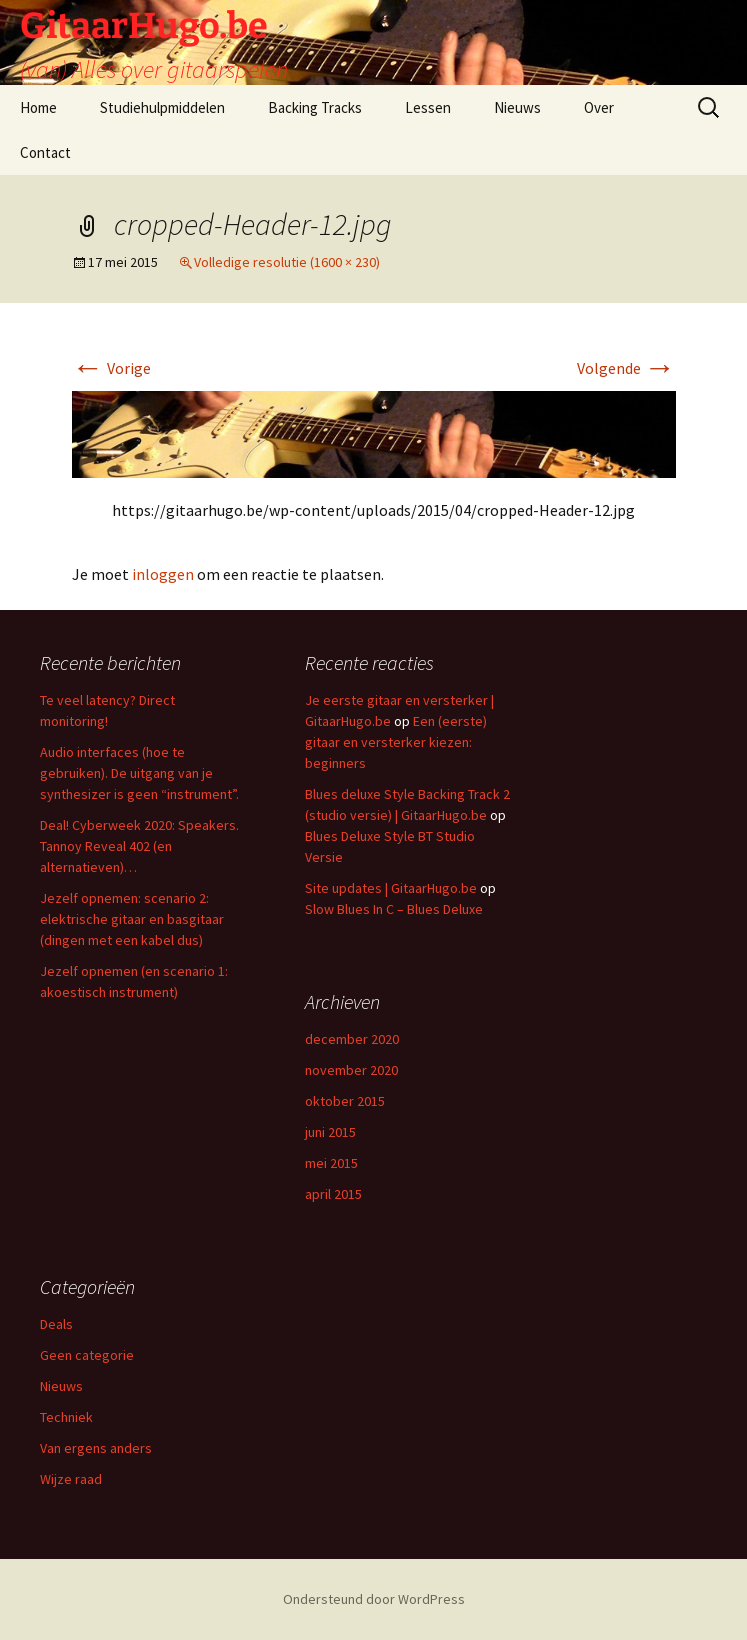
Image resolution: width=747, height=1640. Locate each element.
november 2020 (351, 1070)
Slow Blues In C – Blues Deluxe (394, 909)
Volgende (626, 368)
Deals (56, 1324)
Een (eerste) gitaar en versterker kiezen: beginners (396, 742)
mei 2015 (331, 1163)
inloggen (163, 574)
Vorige (111, 368)
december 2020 (352, 1039)
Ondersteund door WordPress (374, 1599)
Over (599, 107)
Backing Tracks (315, 107)
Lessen (428, 107)
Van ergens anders (96, 1448)
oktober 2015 (345, 1101)
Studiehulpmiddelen (162, 107)
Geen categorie (87, 1355)
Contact (45, 152)
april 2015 (333, 1194)
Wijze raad (71, 1479)
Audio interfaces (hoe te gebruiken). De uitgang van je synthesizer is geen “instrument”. (139, 773)
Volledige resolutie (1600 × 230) (287, 262)
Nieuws (517, 107)
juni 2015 (330, 1132)
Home (38, 107)
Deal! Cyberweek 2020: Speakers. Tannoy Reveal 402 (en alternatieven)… (139, 846)
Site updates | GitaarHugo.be (391, 888)
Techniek (66, 1417)
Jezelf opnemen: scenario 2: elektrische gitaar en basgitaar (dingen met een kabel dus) (132, 919)
